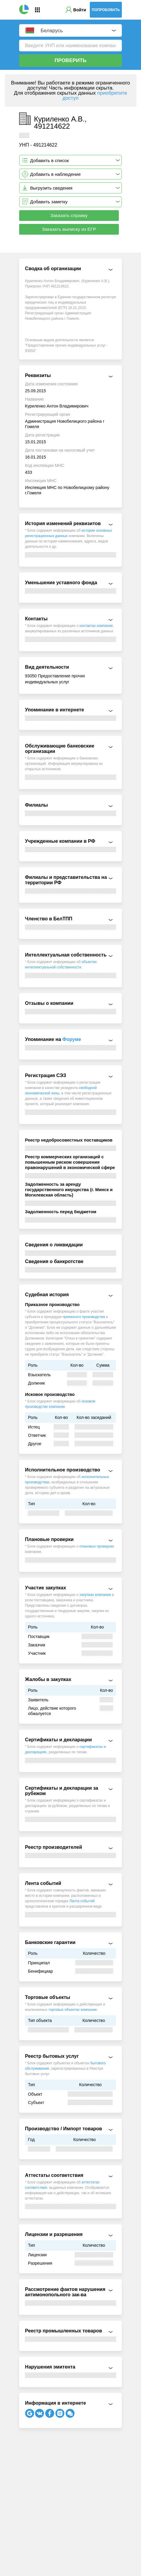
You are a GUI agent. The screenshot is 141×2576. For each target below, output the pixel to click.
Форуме (71, 1039)
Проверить (70, 60)
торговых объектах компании (72, 2010)
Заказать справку (69, 215)
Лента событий (82, 1901)
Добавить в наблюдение (55, 174)
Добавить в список (49, 160)
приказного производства (84, 1317)
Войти (79, 9)
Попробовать (106, 10)
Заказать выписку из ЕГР (69, 229)
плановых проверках (97, 1546)
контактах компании (96, 626)
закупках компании (95, 1595)
